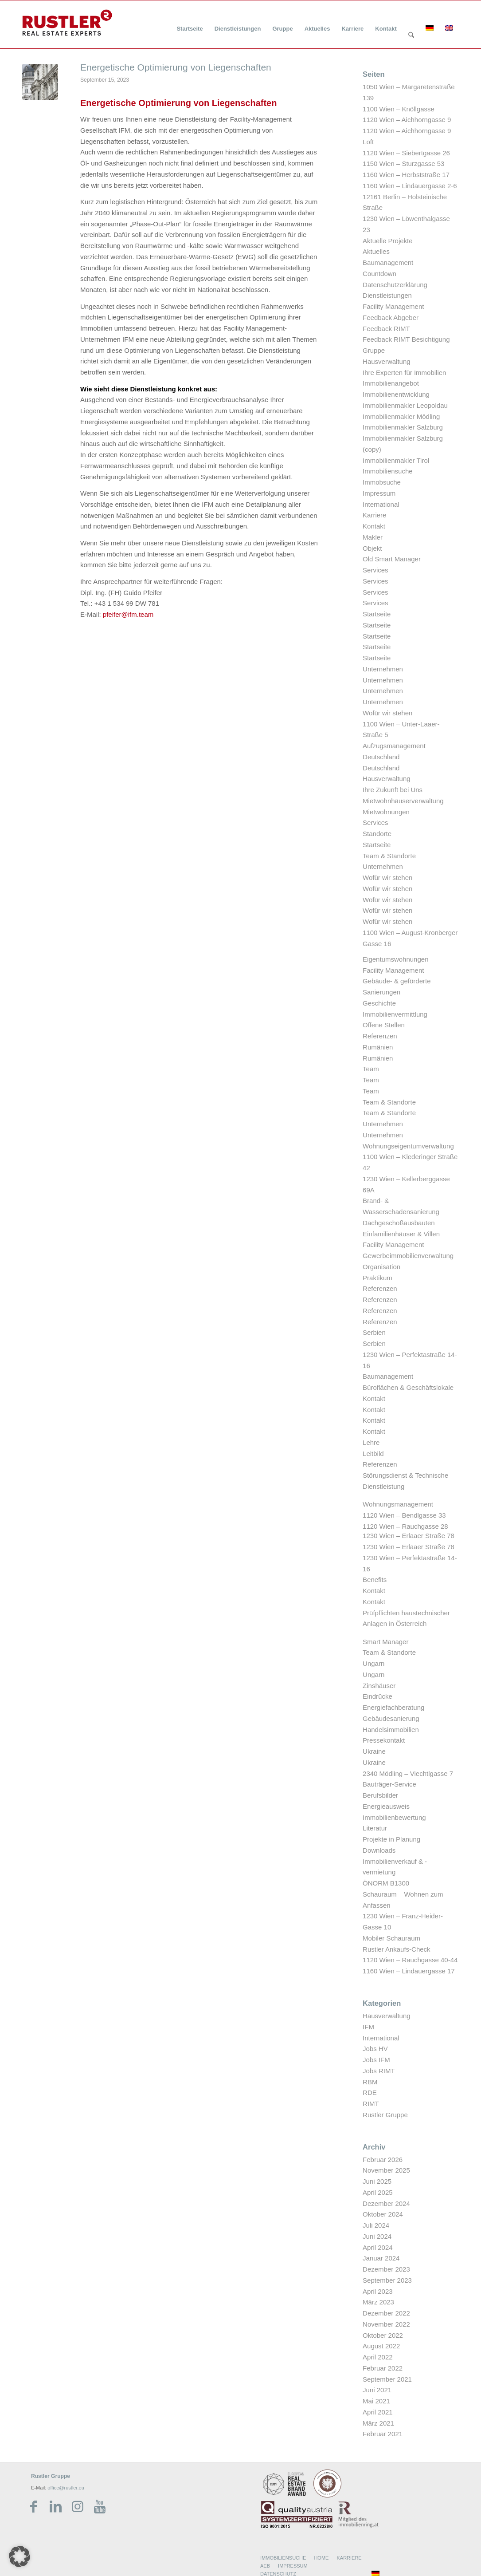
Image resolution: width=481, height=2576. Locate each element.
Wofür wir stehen (387, 713)
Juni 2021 (377, 2390)
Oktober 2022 (383, 2335)
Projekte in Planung (391, 1839)
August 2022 (381, 2346)
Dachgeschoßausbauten (399, 1223)
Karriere (374, 515)
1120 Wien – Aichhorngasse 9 (407, 119)
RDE (370, 2092)
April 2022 (378, 2357)
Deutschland (381, 757)
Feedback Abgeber (390, 317)
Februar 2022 (383, 2368)
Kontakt (374, 526)
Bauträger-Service (389, 1784)
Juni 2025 (377, 2181)
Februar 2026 (383, 2159)
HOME (321, 2557)
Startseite (377, 614)
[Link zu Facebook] (33, 2507)
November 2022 (386, 2324)
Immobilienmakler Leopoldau (405, 405)
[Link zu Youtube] (100, 2507)
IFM (368, 2027)
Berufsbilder (380, 1795)
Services (375, 570)
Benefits (375, 1579)
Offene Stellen (384, 1025)
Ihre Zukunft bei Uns (392, 789)
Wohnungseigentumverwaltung (408, 1146)
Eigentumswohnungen (395, 959)
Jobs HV (375, 2048)
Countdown (379, 273)
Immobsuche (382, 482)
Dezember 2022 (386, 2313)
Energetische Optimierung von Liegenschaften (175, 67)
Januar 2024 (381, 2258)
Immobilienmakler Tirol (396, 460)
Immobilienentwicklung (396, 394)
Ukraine (374, 1751)
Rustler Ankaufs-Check (396, 1949)
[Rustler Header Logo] (67, 22)
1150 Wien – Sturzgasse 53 (403, 163)
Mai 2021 (376, 2401)
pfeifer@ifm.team (128, 614)
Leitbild (373, 1453)
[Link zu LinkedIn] (55, 2507)
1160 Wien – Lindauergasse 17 (409, 1971)
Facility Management (393, 306)
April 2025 (378, 2192)
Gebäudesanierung (391, 1718)
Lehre (371, 1442)
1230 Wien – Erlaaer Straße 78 (408, 1535)
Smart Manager (385, 1641)
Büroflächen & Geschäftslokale (408, 1387)
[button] (19, 2556)
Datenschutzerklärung (395, 284)
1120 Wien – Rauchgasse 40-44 (410, 1960)
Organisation (381, 1266)
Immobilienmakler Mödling (401, 416)
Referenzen (380, 1036)
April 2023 (378, 2291)
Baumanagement (388, 262)
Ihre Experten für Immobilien (404, 372)
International (381, 504)
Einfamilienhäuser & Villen (401, 1234)
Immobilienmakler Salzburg (403, 427)
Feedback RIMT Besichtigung (406, 339)
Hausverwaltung (387, 361)
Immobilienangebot (391, 383)
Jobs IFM (376, 2059)
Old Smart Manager (392, 559)
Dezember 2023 (386, 2269)
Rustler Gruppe (385, 2114)
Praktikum (377, 1278)
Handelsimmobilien (391, 1729)
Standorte (377, 833)
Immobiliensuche (388, 471)
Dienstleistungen (387, 295)
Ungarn (373, 1663)
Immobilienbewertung (394, 1817)
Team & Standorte (389, 856)
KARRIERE (348, 2557)
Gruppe (374, 350)
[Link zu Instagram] (77, 2507)
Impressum (379, 493)
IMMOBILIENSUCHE (283, 2557)
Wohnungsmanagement (398, 1504)
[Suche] (411, 35)
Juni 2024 (377, 2236)
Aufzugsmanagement (394, 746)
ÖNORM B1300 (386, 1883)
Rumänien (378, 1047)
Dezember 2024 (386, 2203)
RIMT (371, 2103)
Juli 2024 (376, 2225)
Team (371, 1069)
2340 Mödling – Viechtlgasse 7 (408, 1773)
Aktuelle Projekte (388, 241)
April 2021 (378, 2412)
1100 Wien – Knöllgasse (398, 109)
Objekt (372, 548)
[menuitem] (189, 23)
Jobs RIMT (379, 2071)
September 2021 (387, 2379)
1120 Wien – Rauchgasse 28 (405, 1526)
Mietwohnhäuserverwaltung (403, 801)
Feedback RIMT (386, 328)
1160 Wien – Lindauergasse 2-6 (410, 185)
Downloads (379, 1850)
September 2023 (387, 2280)
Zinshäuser (379, 1685)
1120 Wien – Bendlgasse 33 (404, 1515)
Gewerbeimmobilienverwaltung (408, 1255)
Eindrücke (377, 1696)
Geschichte (379, 1003)
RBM (370, 2082)
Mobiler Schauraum (391, 1938)
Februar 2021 (383, 2434)
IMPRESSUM (293, 2565)
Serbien (374, 1332)
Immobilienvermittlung (395, 1014)
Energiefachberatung (393, 1707)
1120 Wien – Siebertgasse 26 (406, 153)
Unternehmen (383, 669)
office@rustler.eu (65, 2487)
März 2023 (378, 2302)
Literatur (375, 1828)
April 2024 (378, 2247)
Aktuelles (376, 251)
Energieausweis (386, 1806)
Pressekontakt (384, 1740)
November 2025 (386, 2170)
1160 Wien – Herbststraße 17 (406, 174)
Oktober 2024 (383, 2214)
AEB (265, 2565)
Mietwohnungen (386, 812)
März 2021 (378, 2423)
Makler (373, 537)
